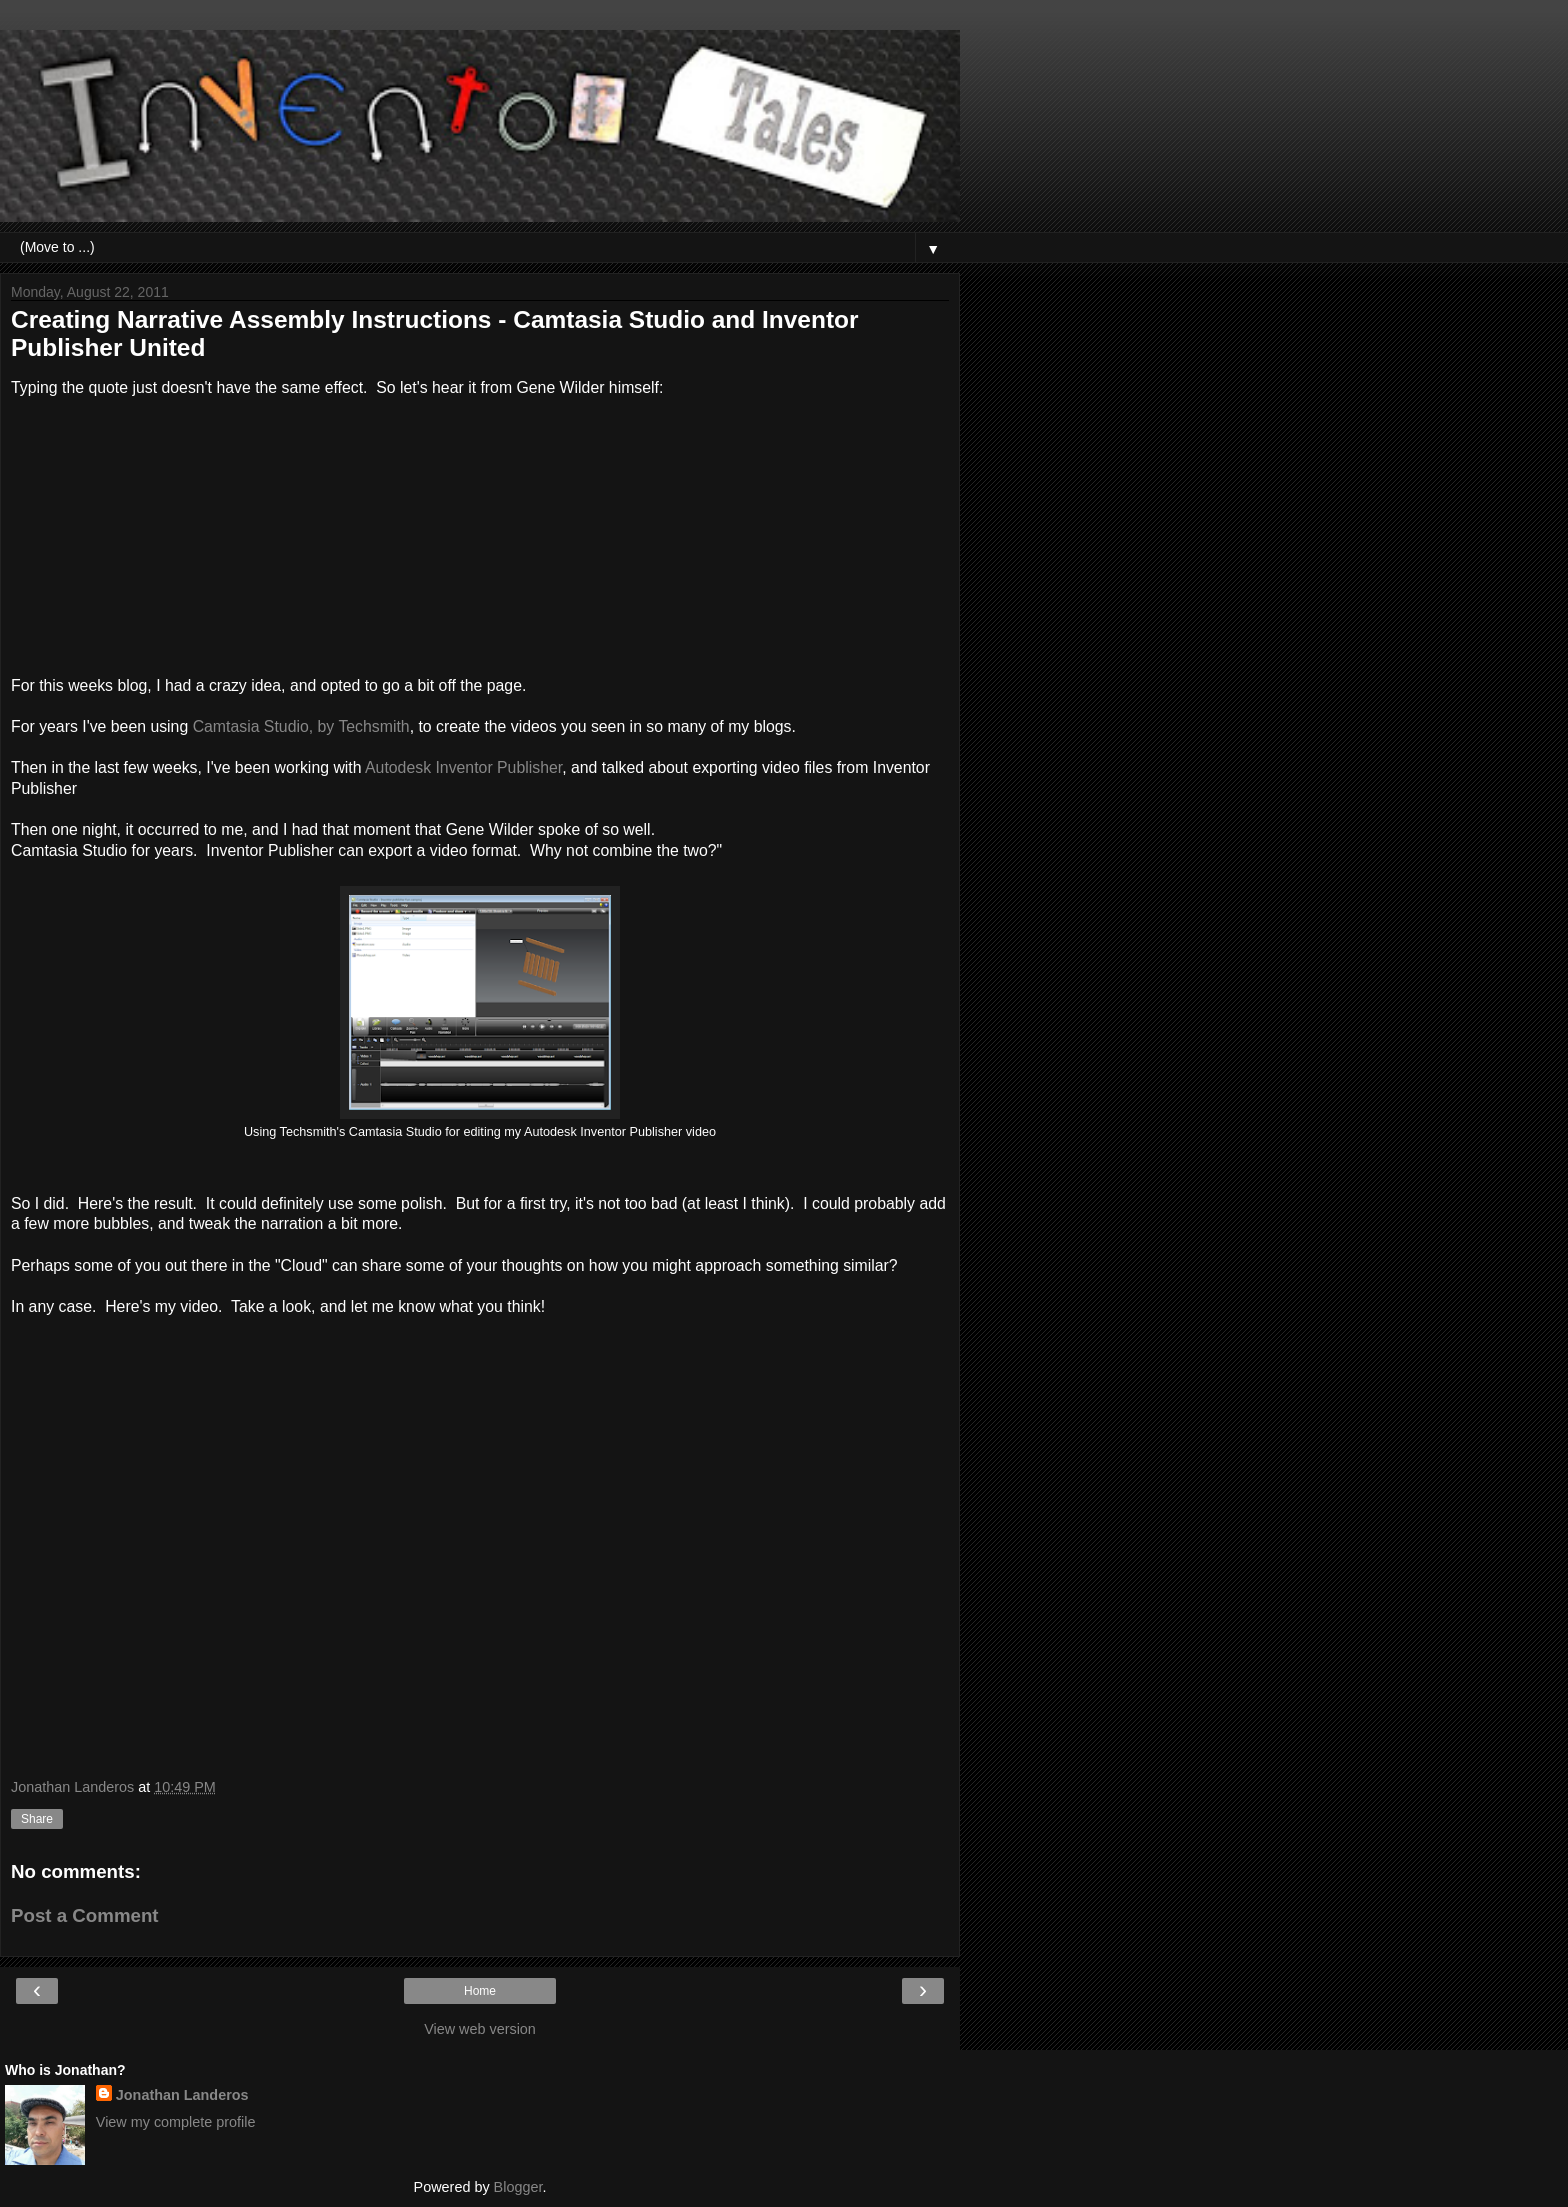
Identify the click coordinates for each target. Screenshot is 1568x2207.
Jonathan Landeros (182, 2095)
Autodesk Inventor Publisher (463, 767)
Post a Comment (85, 1915)
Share (37, 1819)
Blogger (518, 2187)
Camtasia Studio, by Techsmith (301, 726)
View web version (480, 2029)
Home (480, 1991)
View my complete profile (176, 2122)
